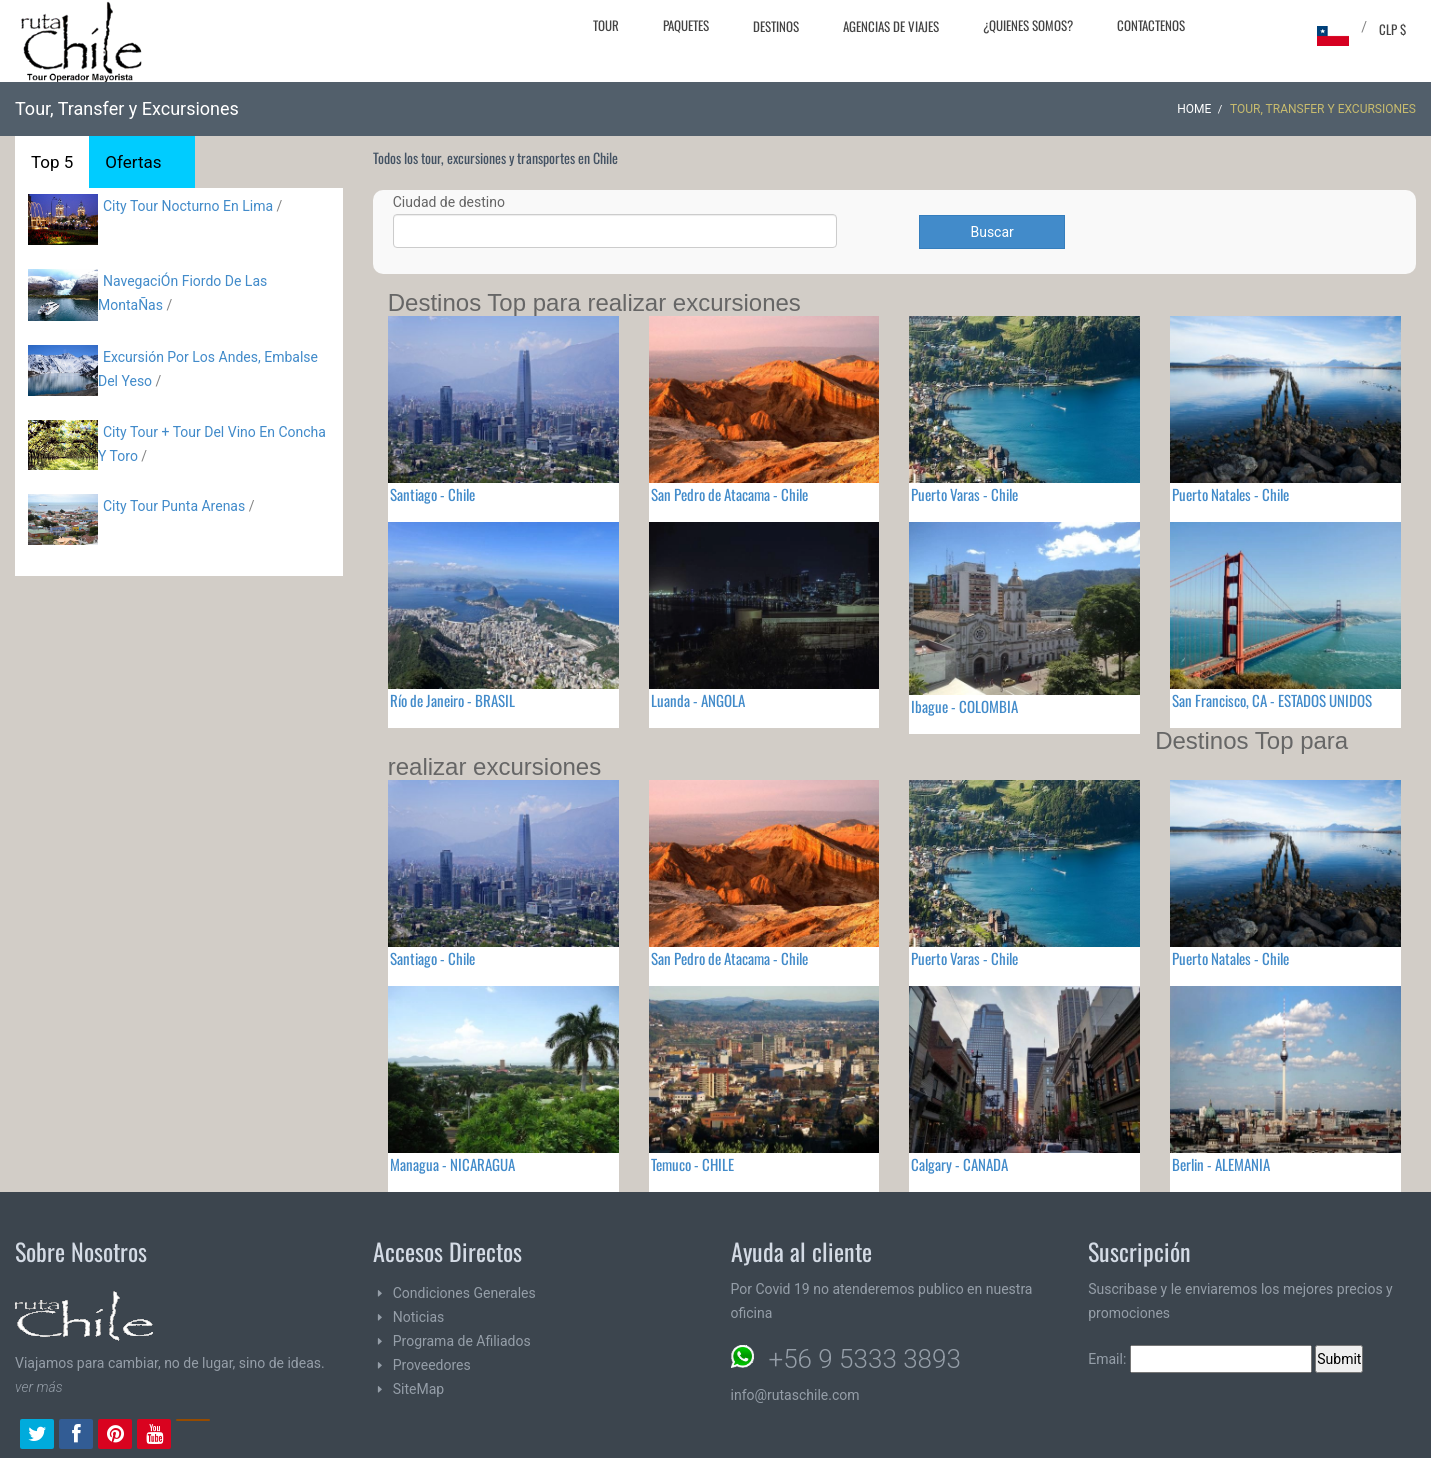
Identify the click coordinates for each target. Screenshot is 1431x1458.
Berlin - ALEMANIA (1221, 1164)
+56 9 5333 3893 (865, 1359)
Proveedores (432, 1365)
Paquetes (686, 25)
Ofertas (133, 162)
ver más (39, 1387)
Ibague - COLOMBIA (964, 706)
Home (1194, 109)
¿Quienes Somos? (1028, 25)
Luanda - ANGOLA (698, 700)
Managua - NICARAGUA (452, 1164)
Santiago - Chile (432, 494)
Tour (606, 25)
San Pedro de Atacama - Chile (729, 494)
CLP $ (1392, 29)
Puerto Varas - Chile (964, 494)
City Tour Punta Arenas (174, 506)
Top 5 (52, 162)
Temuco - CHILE (692, 1164)
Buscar (991, 232)
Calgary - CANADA (959, 1164)
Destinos (776, 26)
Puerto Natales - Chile (1230, 494)
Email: (1200, 1359)
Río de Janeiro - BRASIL (452, 700)
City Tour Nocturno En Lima (188, 206)
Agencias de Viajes (891, 26)
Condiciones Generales (464, 1293)
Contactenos (1151, 25)
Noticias (419, 1317)
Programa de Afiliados (462, 1341)
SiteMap (418, 1389)
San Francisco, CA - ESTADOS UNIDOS (1272, 700)
